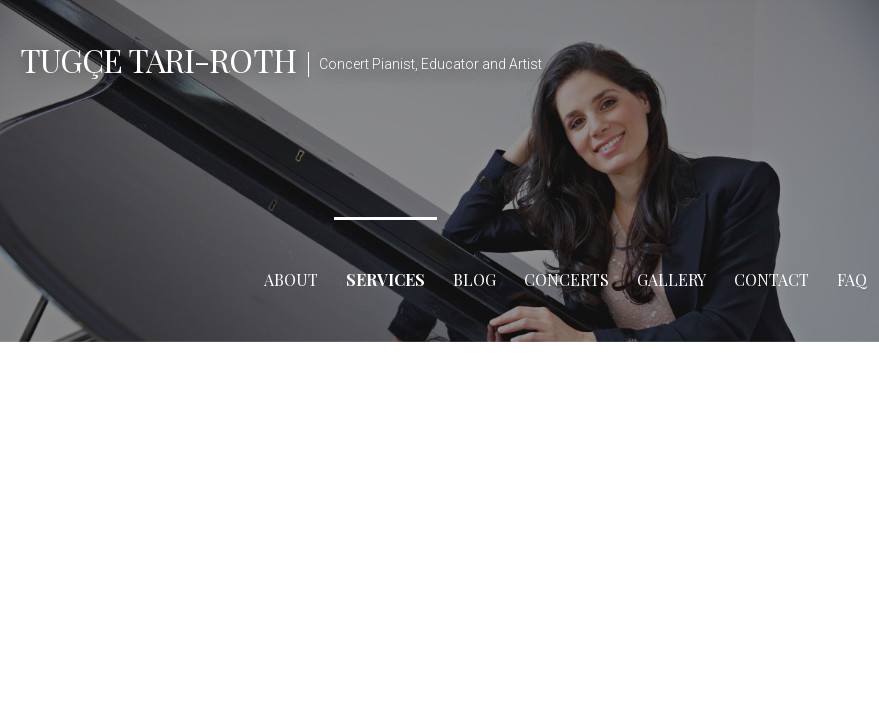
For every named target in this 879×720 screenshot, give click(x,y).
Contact (771, 279)
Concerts (566, 279)
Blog (474, 279)
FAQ (852, 279)
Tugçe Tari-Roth (158, 59)
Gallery (671, 279)
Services (385, 279)
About (291, 279)
